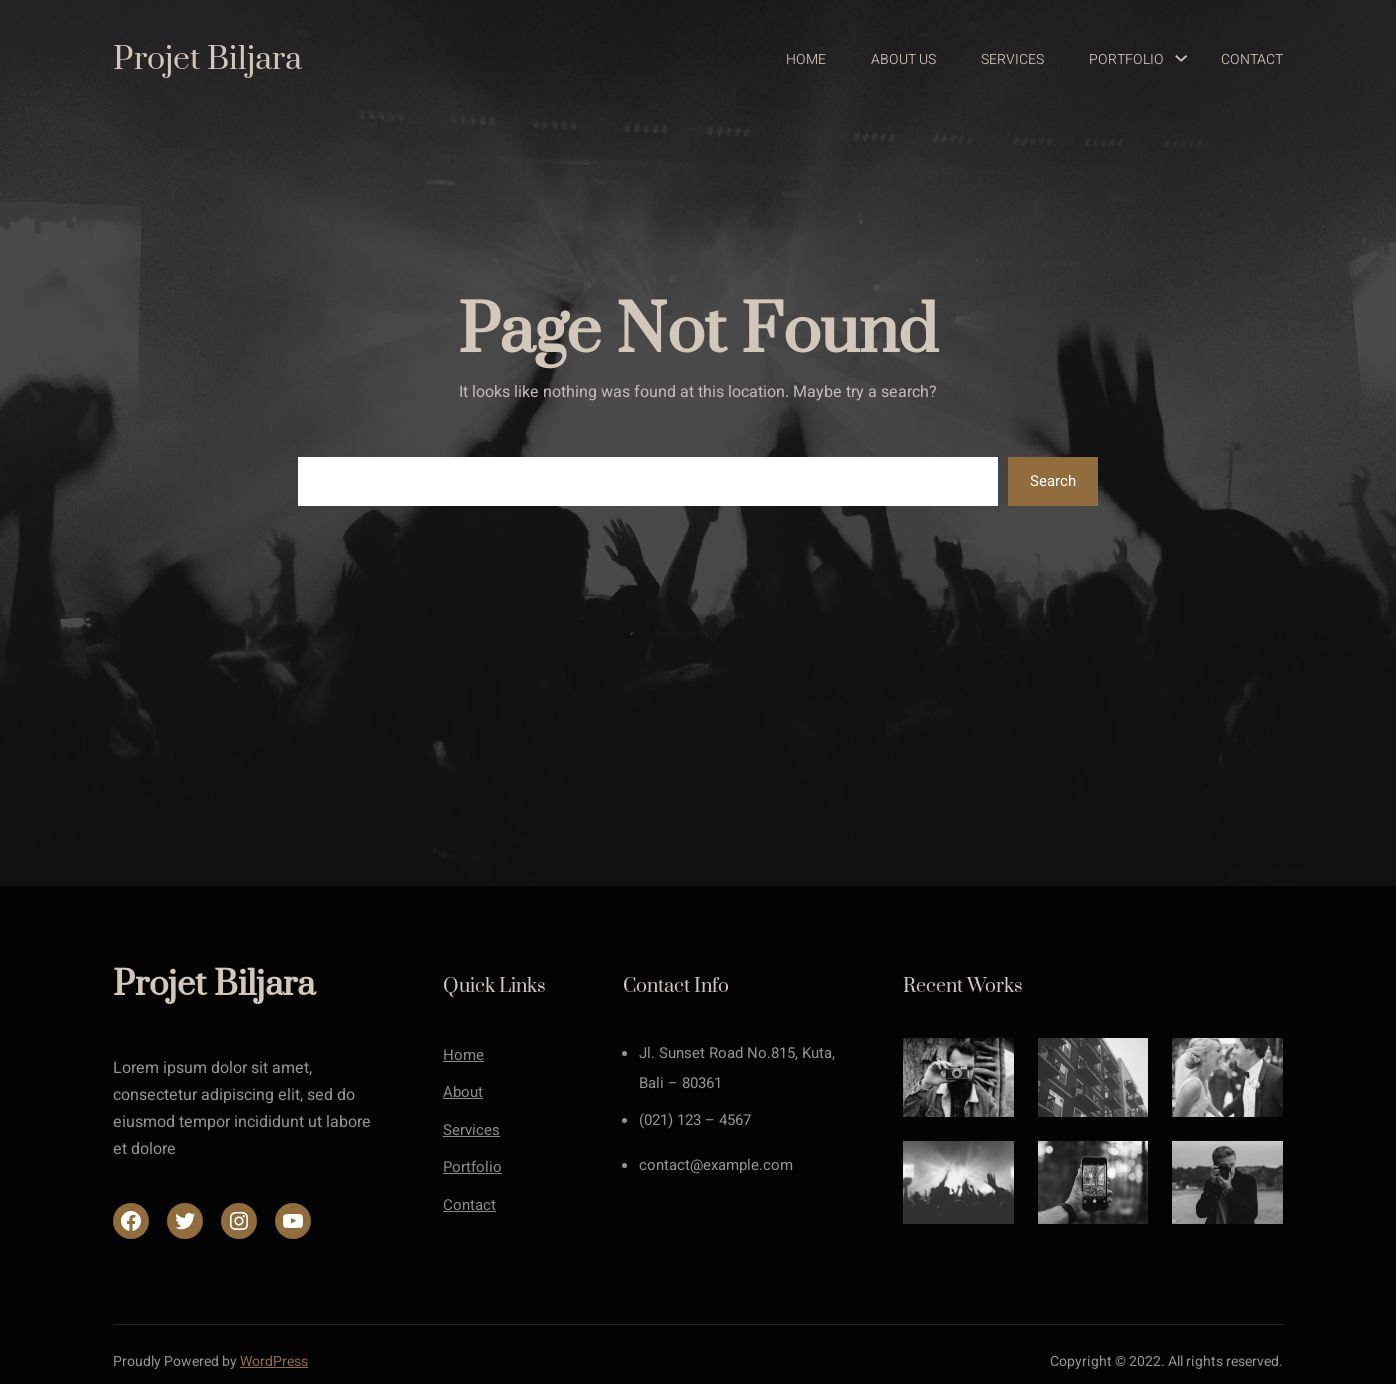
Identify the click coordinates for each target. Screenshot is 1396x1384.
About (463, 1092)
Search (1053, 481)
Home (463, 1055)
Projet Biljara (207, 59)
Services (471, 1130)
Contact (469, 1205)
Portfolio (472, 1167)
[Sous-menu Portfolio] (1172, 60)
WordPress (274, 1361)
